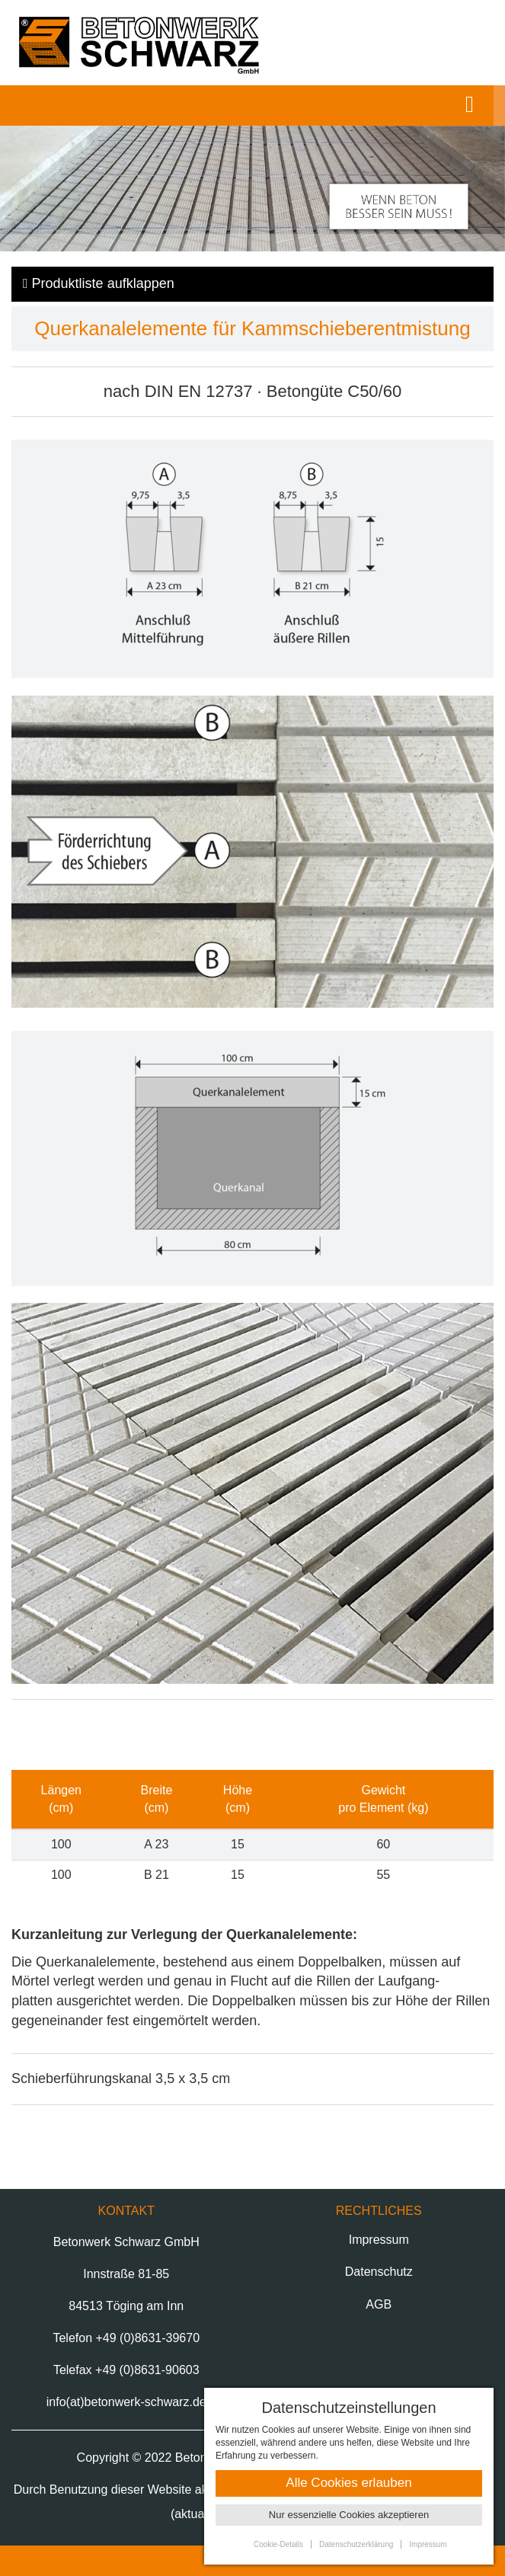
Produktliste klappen (98, 283)
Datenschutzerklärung (356, 2544)
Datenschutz (379, 2271)
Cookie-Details (278, 2544)
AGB (379, 2304)
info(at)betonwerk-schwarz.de (126, 2401)
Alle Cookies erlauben (348, 2482)
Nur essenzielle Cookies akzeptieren (349, 2514)
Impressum (379, 2239)
